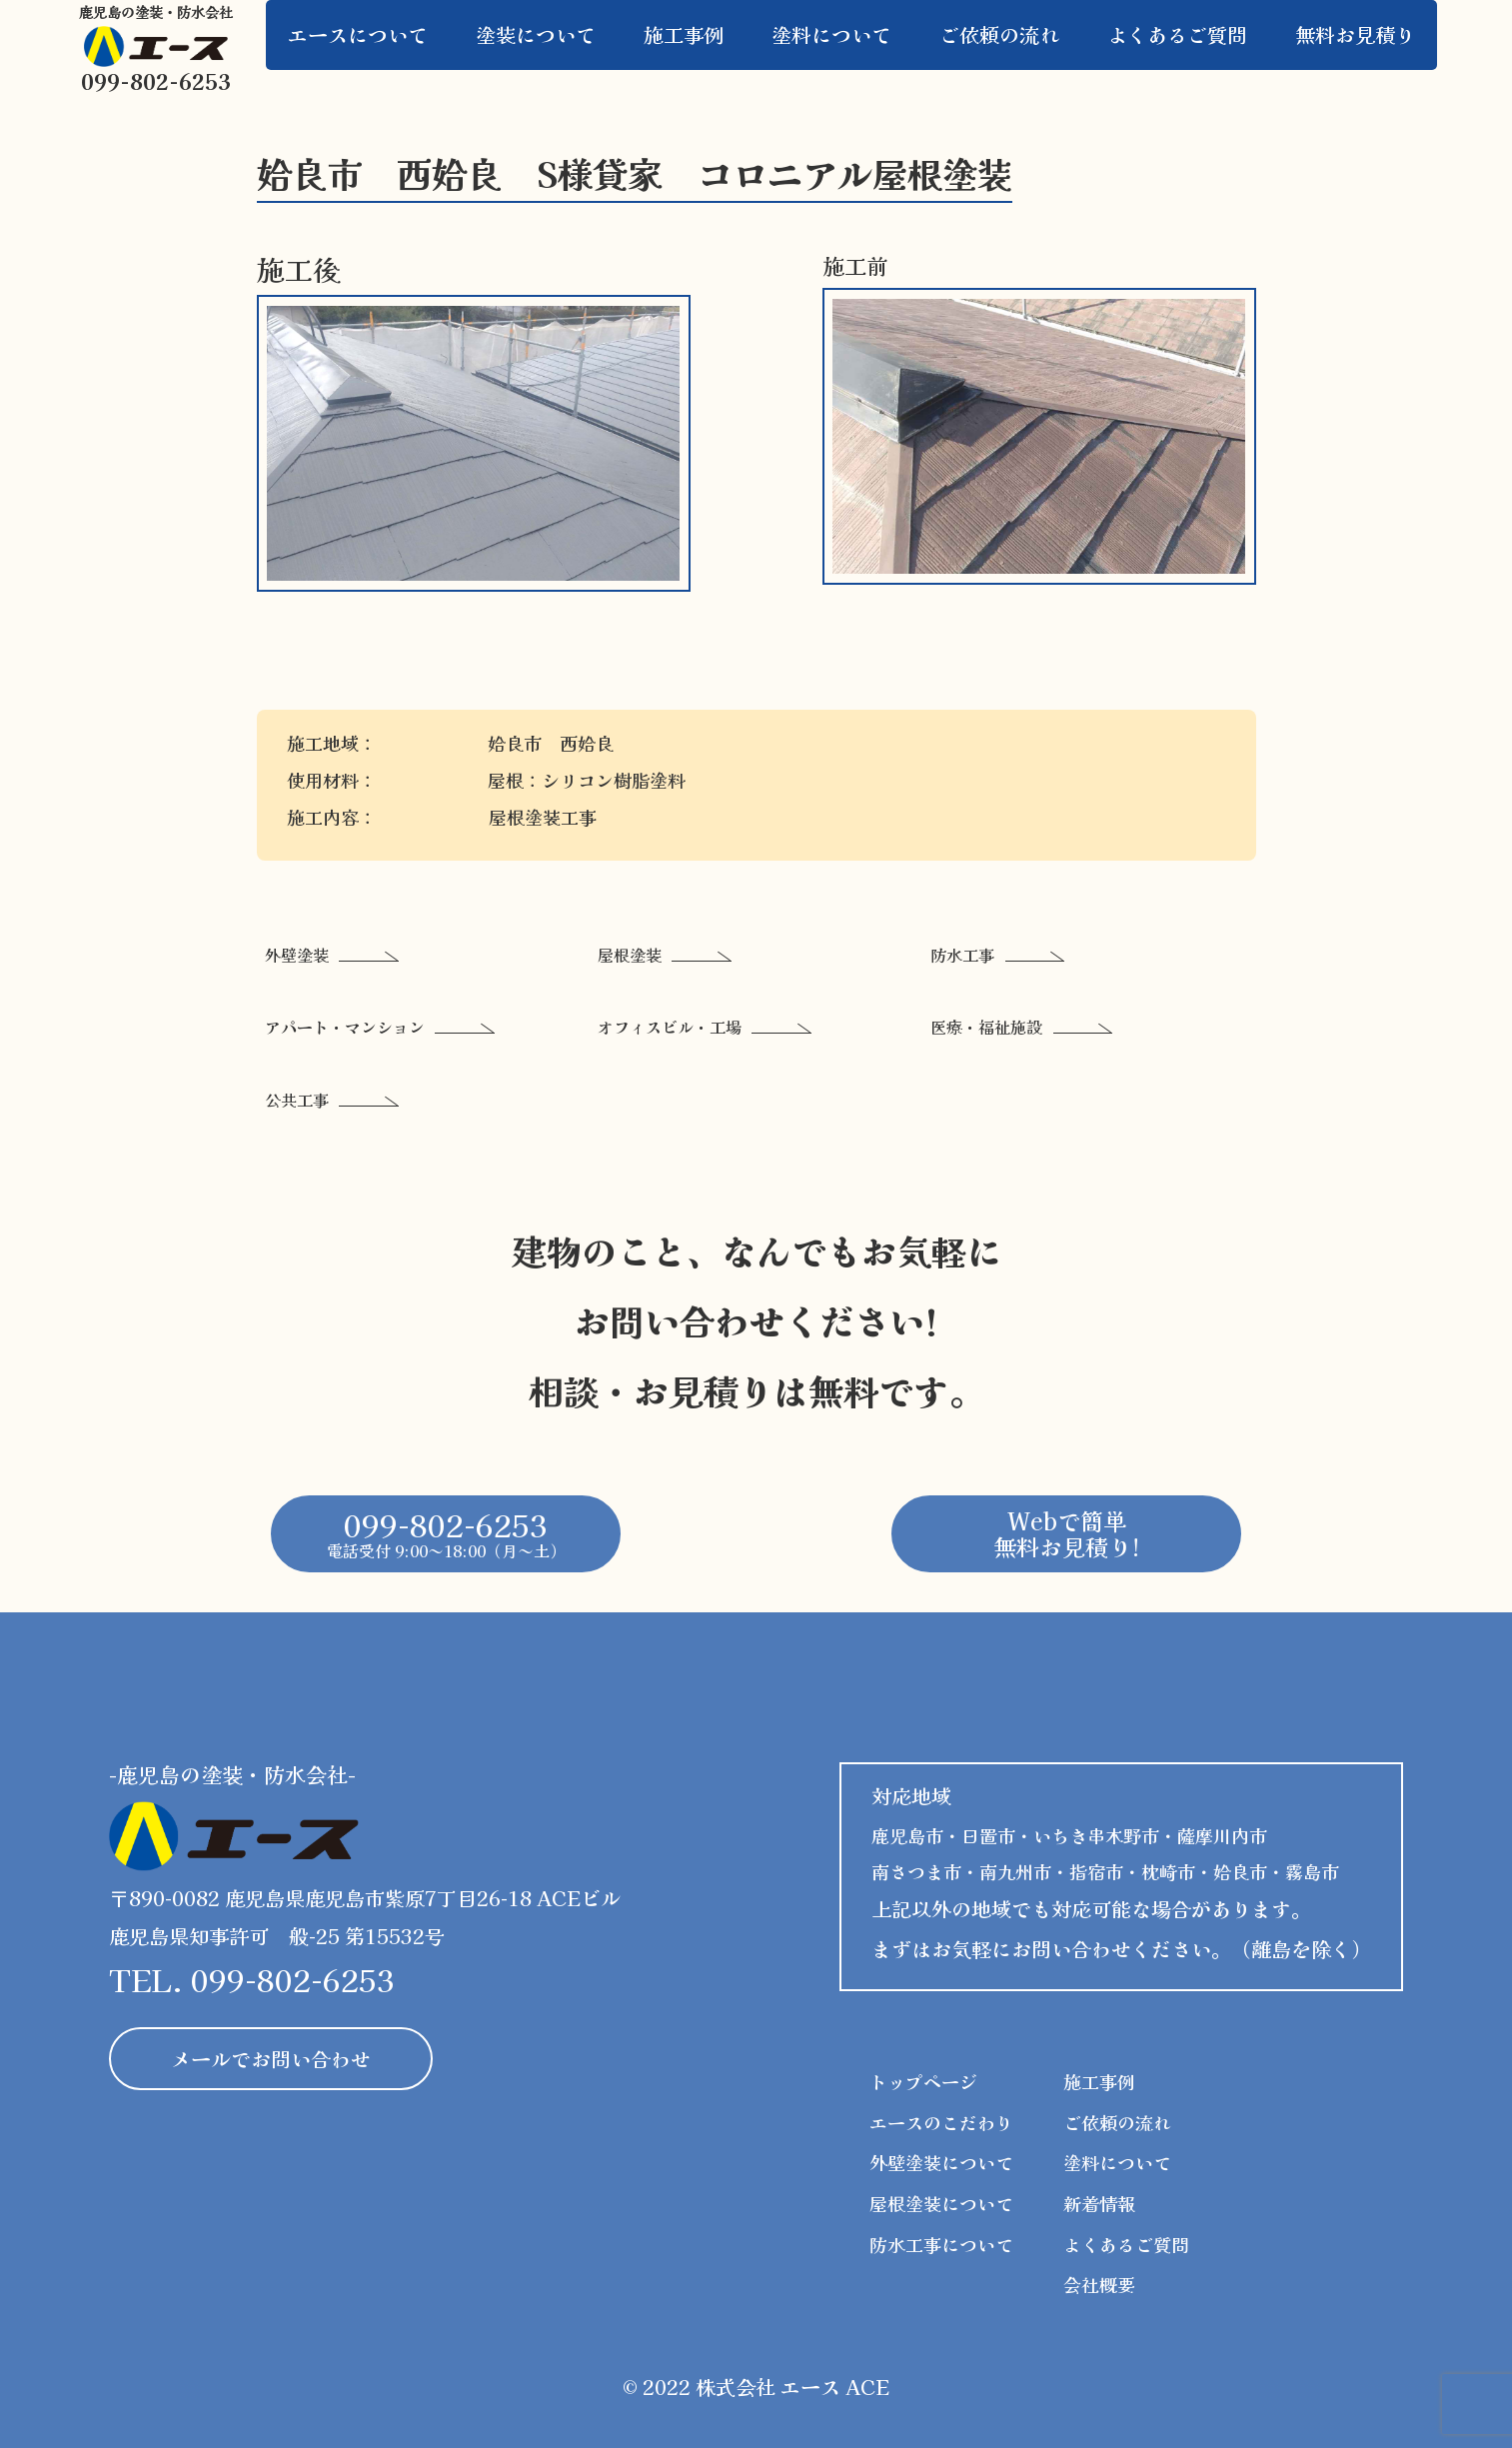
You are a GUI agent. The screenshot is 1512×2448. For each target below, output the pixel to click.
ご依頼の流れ (1117, 2122)
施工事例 (1099, 2081)
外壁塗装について (941, 2162)
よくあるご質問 (1126, 2244)
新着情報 (1099, 2203)
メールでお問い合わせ (271, 2058)
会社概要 (1099, 2284)
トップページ (923, 2081)
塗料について (1117, 2162)
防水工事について (941, 2244)
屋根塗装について (941, 2203)
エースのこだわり (941, 2122)
